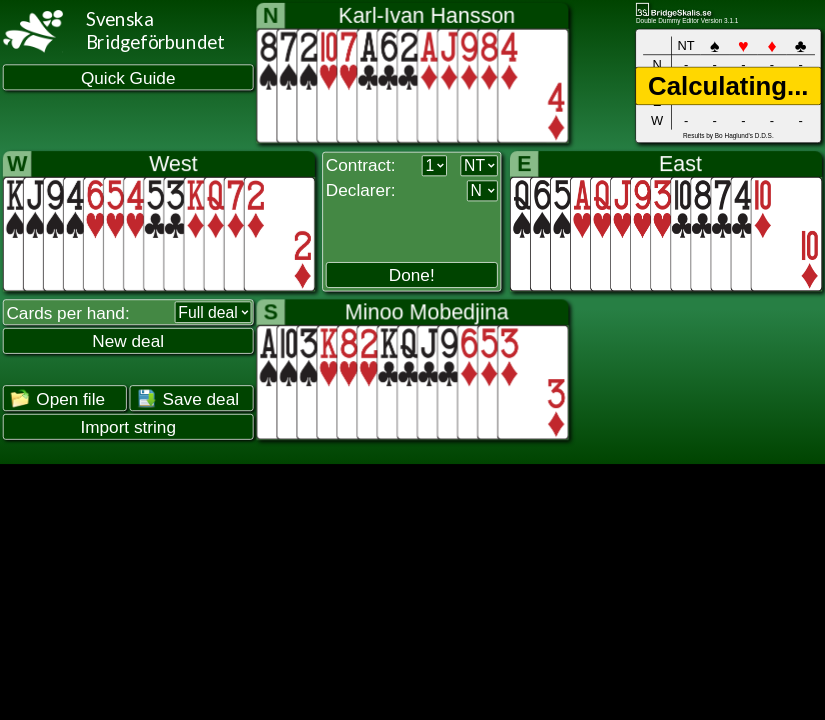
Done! (412, 275)
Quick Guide (128, 77)
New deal (128, 341)
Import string (128, 427)
